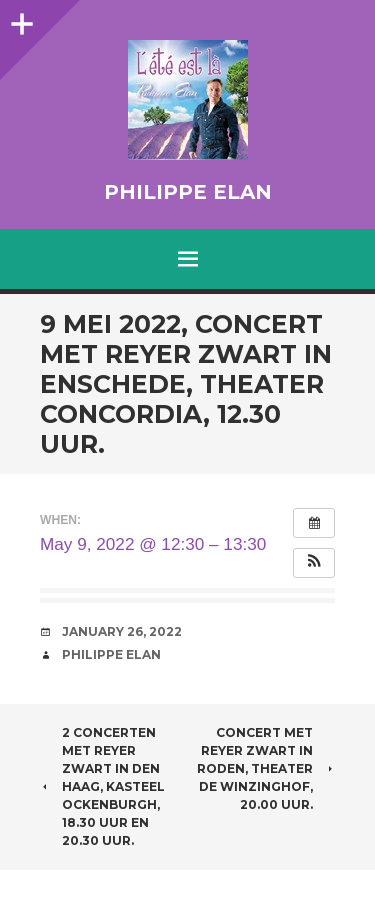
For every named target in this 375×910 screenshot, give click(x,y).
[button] (314, 563)
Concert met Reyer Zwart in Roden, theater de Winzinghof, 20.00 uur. (266, 768)
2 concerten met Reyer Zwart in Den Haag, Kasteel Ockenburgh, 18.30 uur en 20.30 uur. (102, 786)
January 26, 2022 (122, 631)
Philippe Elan (188, 192)
